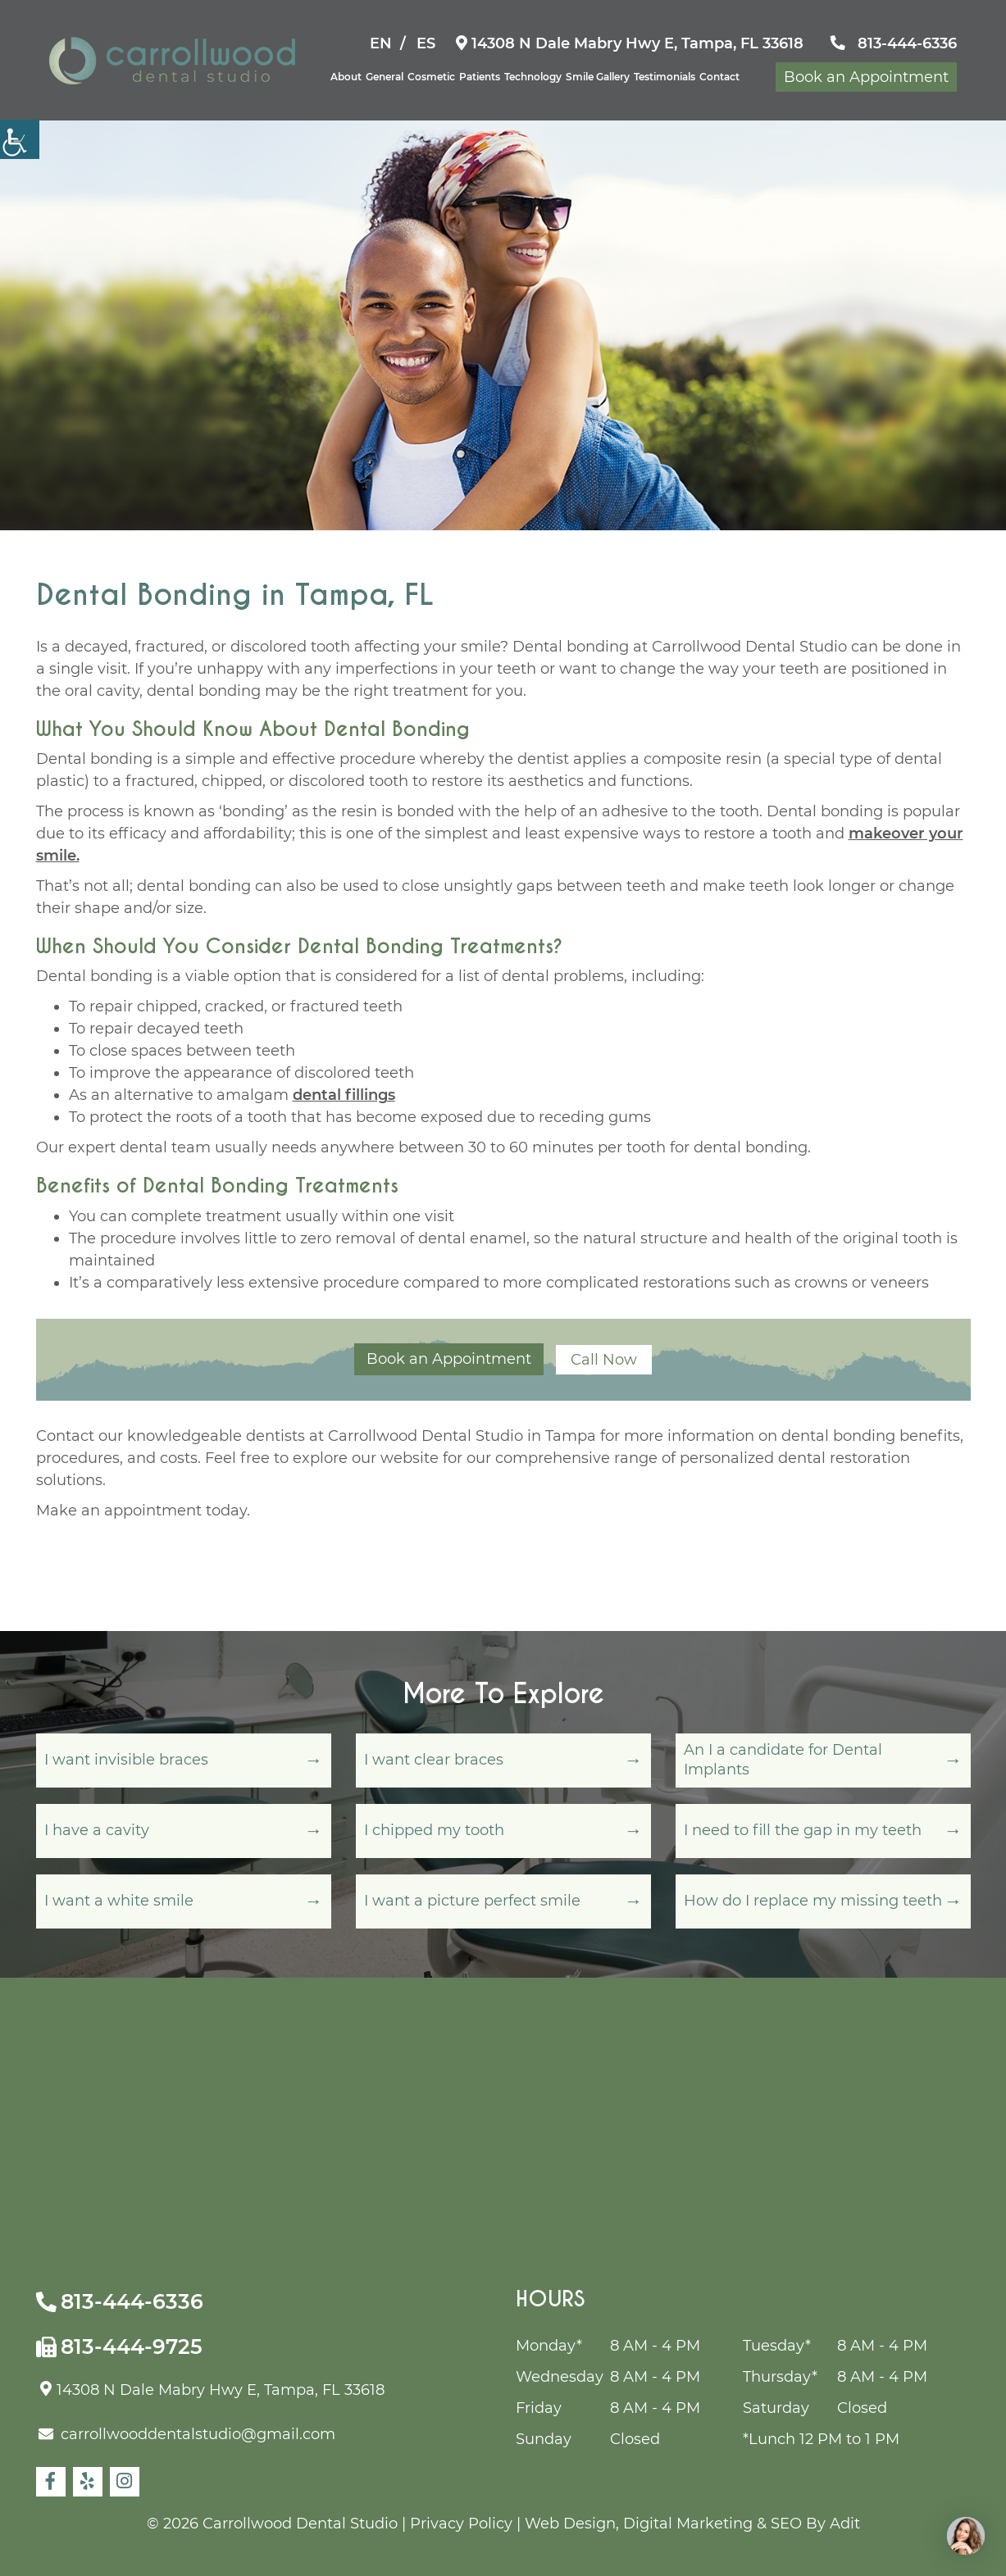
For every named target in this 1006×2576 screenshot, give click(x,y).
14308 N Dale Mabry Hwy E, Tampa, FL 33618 (629, 43)
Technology (533, 76)
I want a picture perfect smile (472, 1901)
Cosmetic (431, 76)
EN (381, 43)
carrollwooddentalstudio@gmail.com (187, 2434)
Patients (479, 76)
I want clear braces (433, 1760)
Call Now (604, 1360)
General (384, 76)
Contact (719, 76)
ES (426, 43)
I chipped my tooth (434, 1830)
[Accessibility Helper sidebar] (19, 139)
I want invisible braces (126, 1760)
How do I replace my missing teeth (813, 1901)
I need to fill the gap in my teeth (803, 1830)
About (346, 76)
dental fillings (344, 1095)
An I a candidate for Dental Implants (783, 1759)
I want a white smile (118, 1901)
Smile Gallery (598, 76)
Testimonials (664, 76)
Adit (845, 2524)
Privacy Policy (461, 2524)
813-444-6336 (894, 43)
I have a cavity (96, 1830)
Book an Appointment (866, 77)
